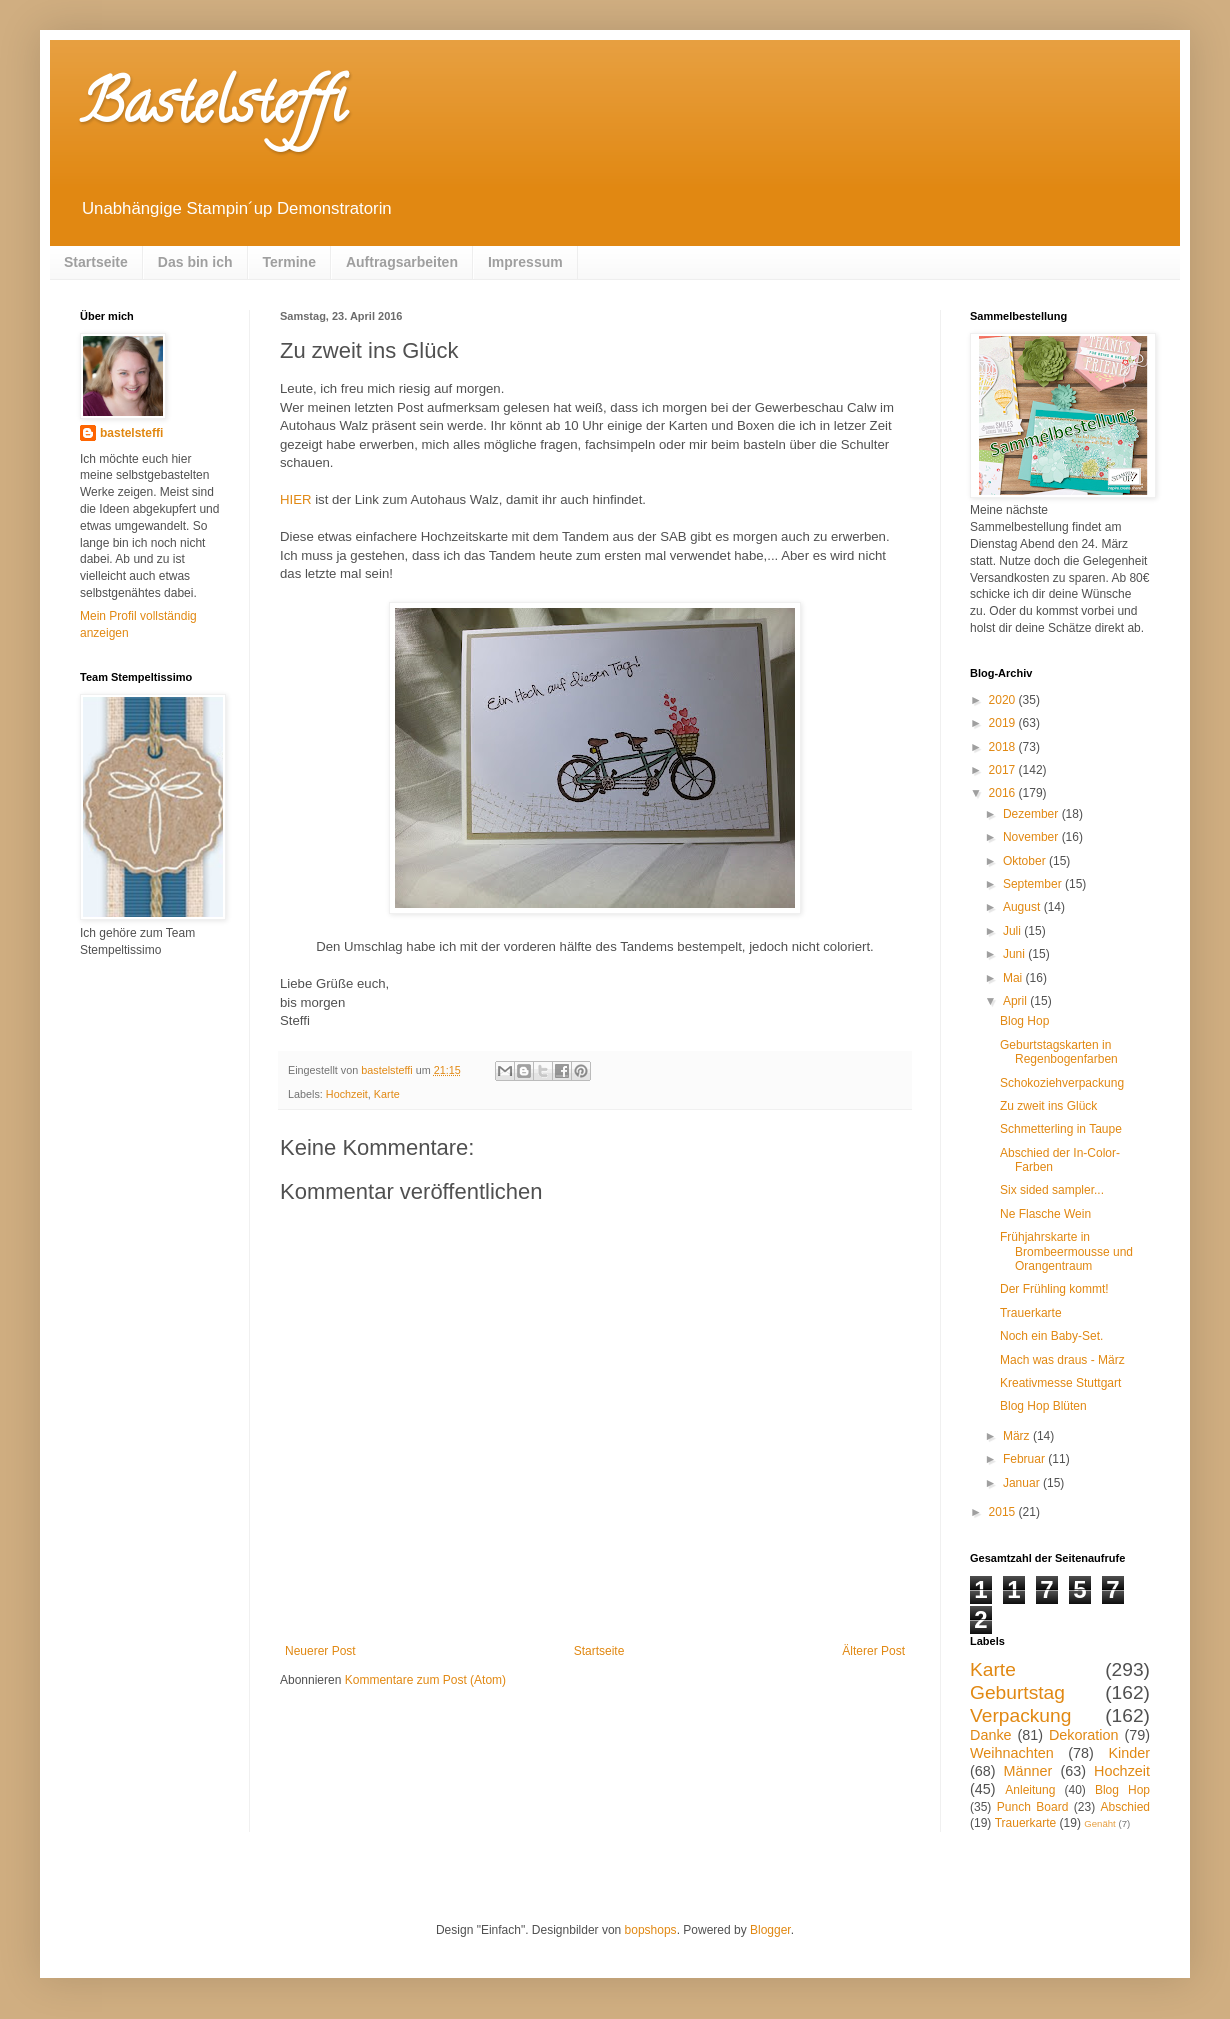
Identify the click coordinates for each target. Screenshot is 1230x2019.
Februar (1025, 1459)
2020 (1004, 700)
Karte (387, 1094)
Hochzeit (347, 1094)
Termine (289, 262)
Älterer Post (873, 1651)
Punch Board (1033, 1807)
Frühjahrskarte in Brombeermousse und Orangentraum (1066, 1251)
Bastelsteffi (212, 109)
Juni (1015, 954)
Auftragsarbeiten (402, 262)
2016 (1004, 793)
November (1032, 837)
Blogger (770, 1930)
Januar (1023, 1483)
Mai (1014, 978)
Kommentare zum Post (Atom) (425, 1680)
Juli (1013, 931)
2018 (1004, 747)
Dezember (1032, 814)
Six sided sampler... (1052, 1190)
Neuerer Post (320, 1651)
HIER (296, 499)
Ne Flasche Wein (1045, 1214)
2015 (1004, 1512)
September (1034, 884)
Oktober (1026, 861)
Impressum (525, 262)
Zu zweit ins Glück (1048, 1106)
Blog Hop (1024, 1021)
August (1023, 907)
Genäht (1099, 1823)
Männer (1028, 1771)
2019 (1004, 723)
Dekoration (1084, 1735)
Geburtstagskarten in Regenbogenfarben (1059, 1052)
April (1016, 1001)
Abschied (1125, 1807)
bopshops (651, 1930)
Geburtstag (1017, 1692)
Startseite (96, 262)
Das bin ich (195, 262)
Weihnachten (1012, 1753)
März (1018, 1436)
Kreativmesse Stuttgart (1060, 1383)
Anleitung (1030, 1790)
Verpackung (1020, 1715)
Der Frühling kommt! (1054, 1289)
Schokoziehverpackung (1062, 1083)
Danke (991, 1735)
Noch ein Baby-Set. (1051, 1336)
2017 (1004, 770)
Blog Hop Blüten (1043, 1406)
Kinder (1129, 1753)
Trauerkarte (1031, 1313)
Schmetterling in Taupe (1061, 1129)
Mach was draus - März (1062, 1360)
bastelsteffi (131, 433)
